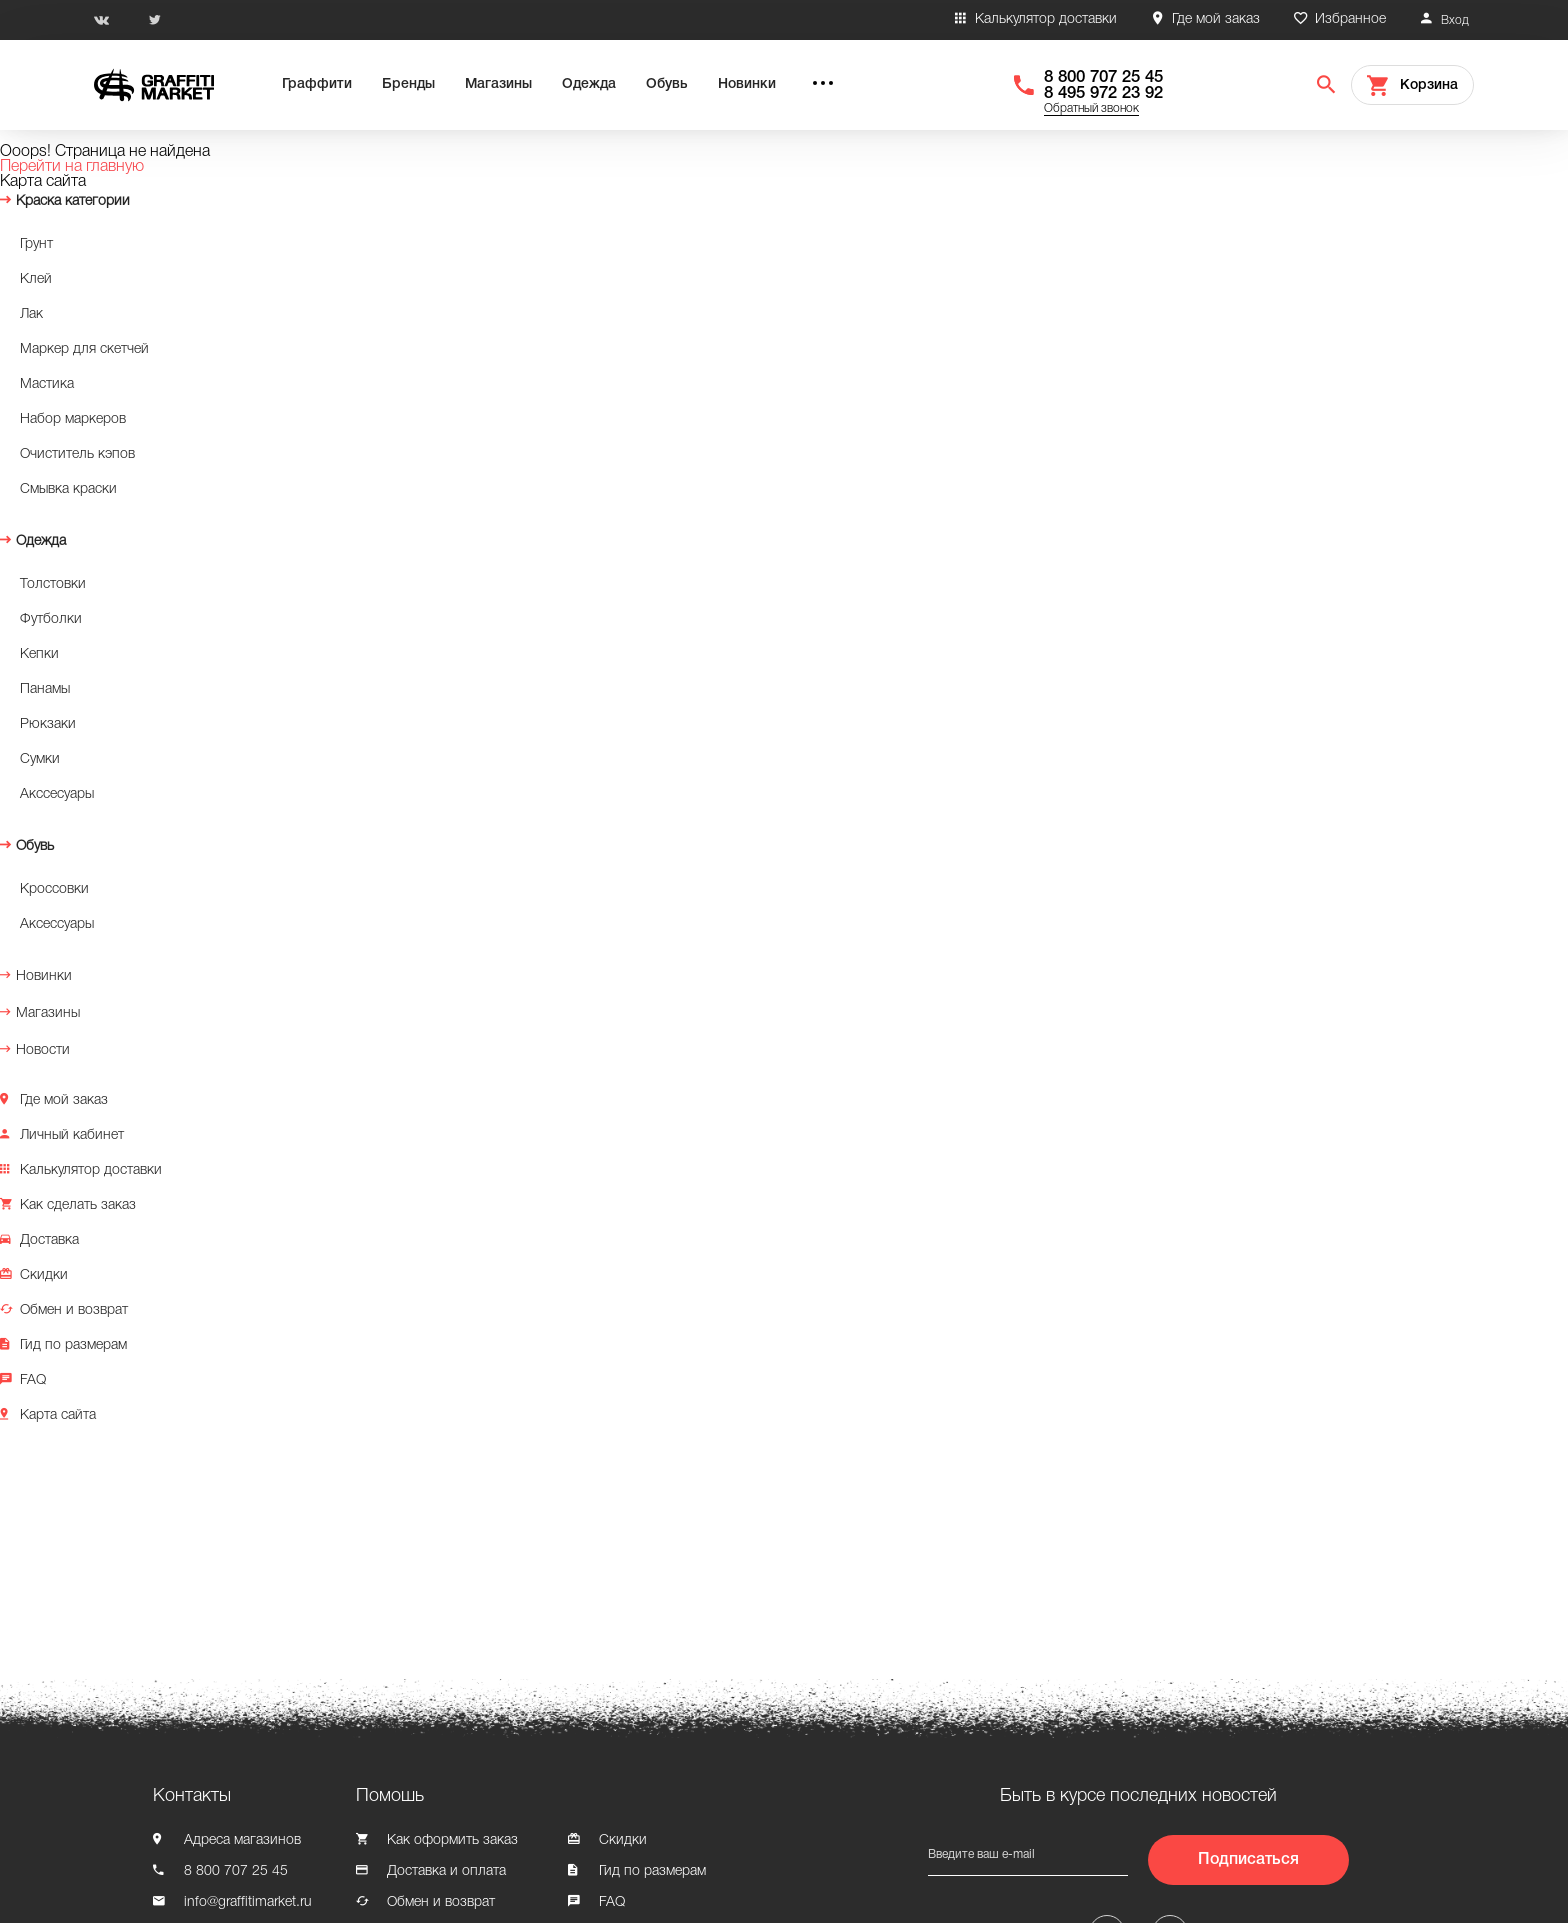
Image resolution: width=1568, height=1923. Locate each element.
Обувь (667, 84)
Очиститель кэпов (77, 454)
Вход (1455, 20)
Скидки (44, 1275)
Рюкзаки (48, 724)
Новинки (747, 84)
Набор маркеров (73, 419)
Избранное (1350, 19)
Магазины (498, 84)
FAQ (33, 1380)
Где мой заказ (1216, 19)
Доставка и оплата (446, 1871)
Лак (31, 314)
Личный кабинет (72, 1135)
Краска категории (73, 201)
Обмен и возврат (74, 1310)
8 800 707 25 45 (1103, 77)
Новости (43, 1050)
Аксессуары (57, 924)
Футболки (51, 619)
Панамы (45, 689)
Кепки (39, 654)
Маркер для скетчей (84, 349)
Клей (36, 279)
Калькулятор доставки (1046, 19)
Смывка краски (68, 489)
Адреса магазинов (242, 1840)
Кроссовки (54, 889)
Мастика (47, 384)
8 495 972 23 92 (1103, 93)
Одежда (589, 84)
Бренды (408, 84)
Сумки (40, 759)
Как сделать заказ (78, 1205)
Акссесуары (57, 794)
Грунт (36, 244)
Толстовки (53, 584)
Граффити (317, 84)
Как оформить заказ (452, 1840)
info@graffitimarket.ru (248, 1902)
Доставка (49, 1240)
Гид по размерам (73, 1345)
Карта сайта (58, 1415)
